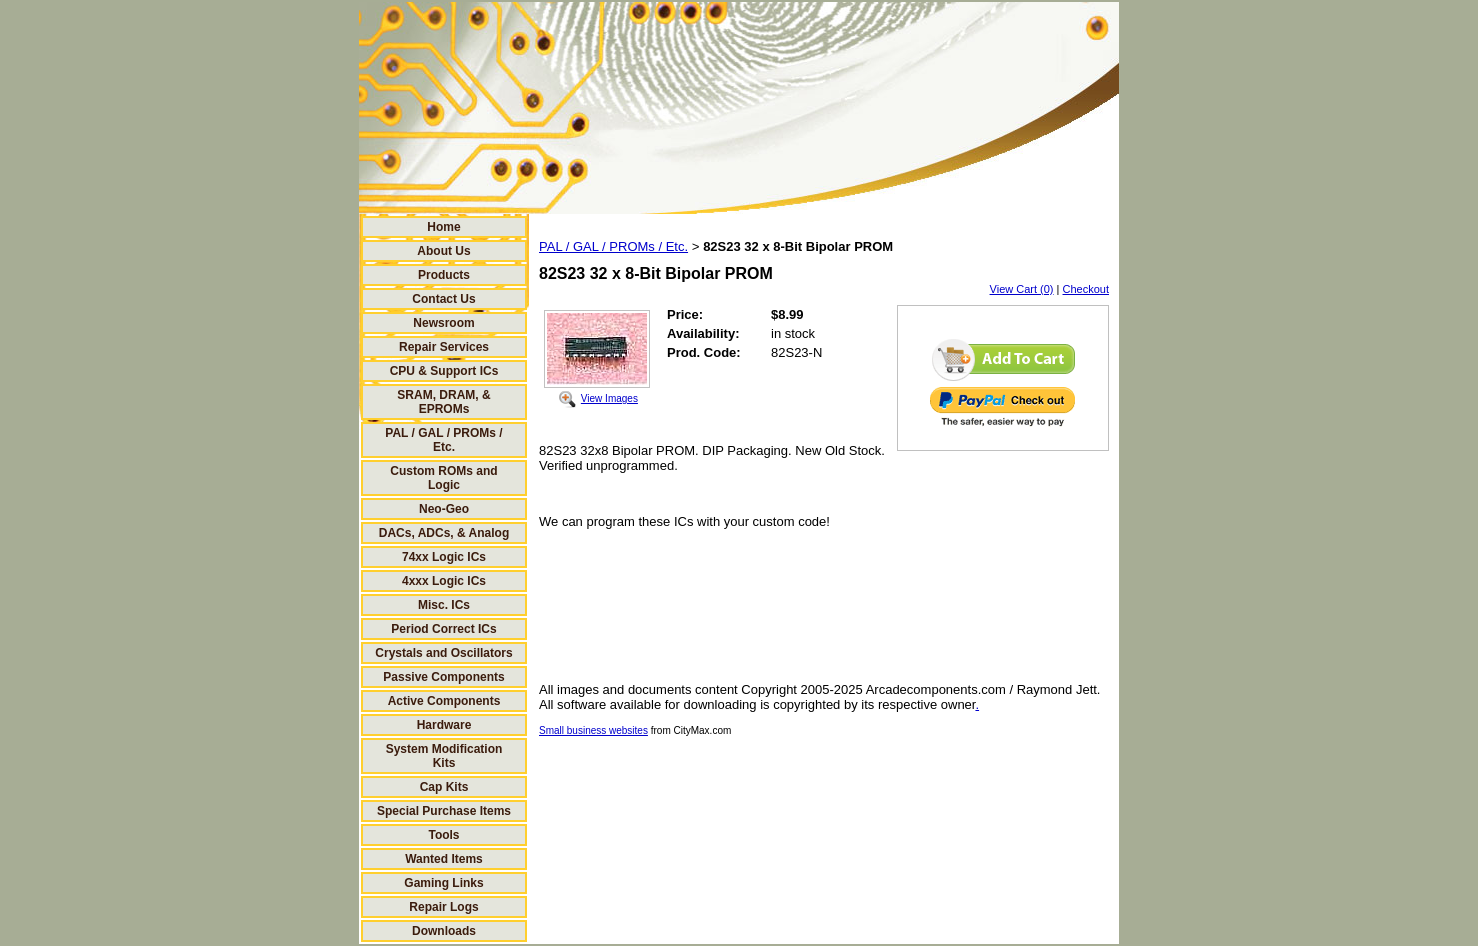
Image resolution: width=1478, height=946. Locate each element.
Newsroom (443, 323)
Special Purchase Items (444, 811)
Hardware (444, 725)
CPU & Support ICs (444, 371)
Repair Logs (443, 907)
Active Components (444, 701)
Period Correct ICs (443, 629)
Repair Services (444, 347)
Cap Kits (444, 787)
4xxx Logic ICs (444, 581)
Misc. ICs (444, 605)
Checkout (1086, 289)
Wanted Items (444, 859)
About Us (443, 251)
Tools (443, 835)
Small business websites (593, 730)
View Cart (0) (1022, 289)
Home (443, 227)
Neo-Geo (444, 509)
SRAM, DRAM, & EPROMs (443, 402)
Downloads (444, 931)
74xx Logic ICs (444, 557)
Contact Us (443, 299)
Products (444, 275)
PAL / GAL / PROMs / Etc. (443, 440)
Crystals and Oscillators (443, 653)
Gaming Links (443, 883)
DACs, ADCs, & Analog (444, 533)
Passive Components (443, 677)
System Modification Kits (444, 756)
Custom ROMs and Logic (443, 478)
